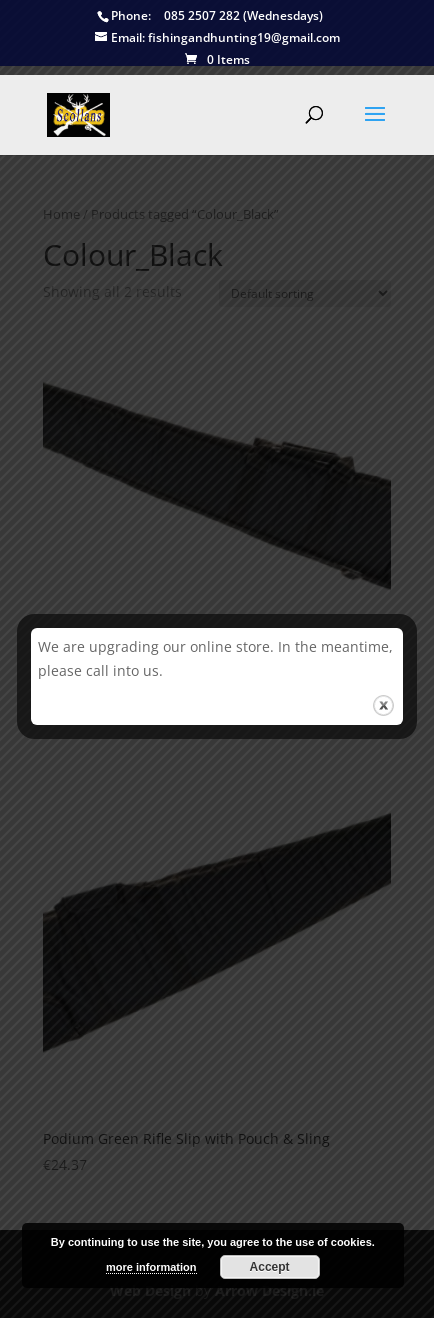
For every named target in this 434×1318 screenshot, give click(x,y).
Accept (270, 1267)
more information (151, 1267)
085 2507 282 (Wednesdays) (210, 16)
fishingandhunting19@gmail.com (217, 38)
